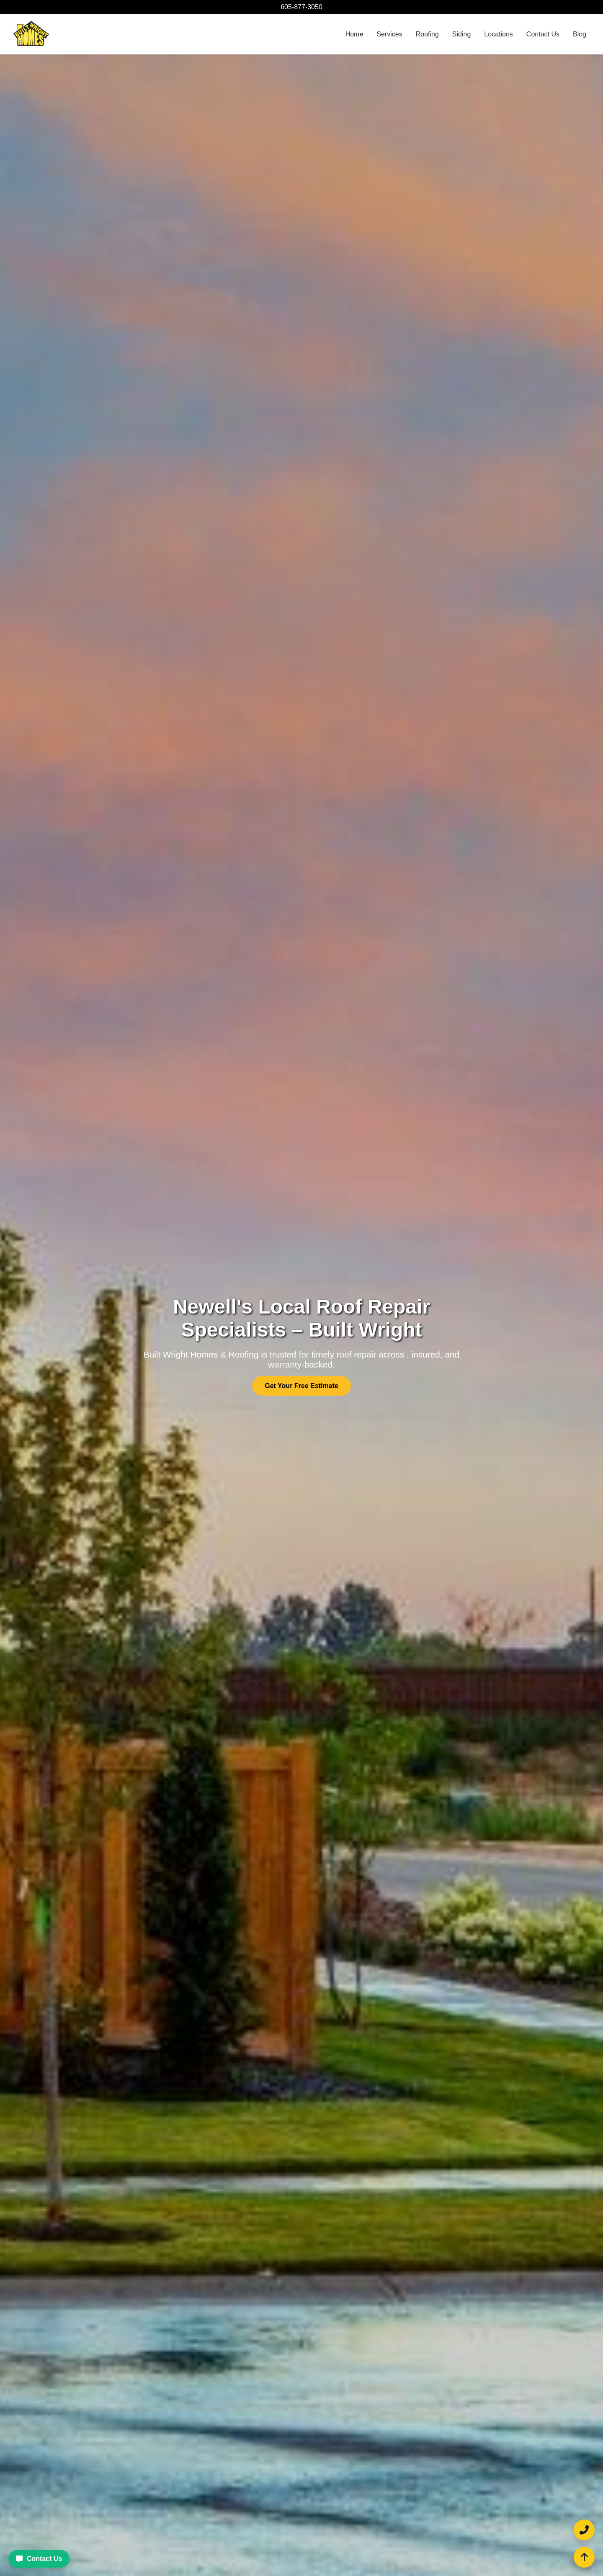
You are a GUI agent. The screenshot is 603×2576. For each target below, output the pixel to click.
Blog (579, 34)
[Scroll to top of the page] (584, 2557)
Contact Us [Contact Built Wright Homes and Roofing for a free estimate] (39, 2558)
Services (389, 34)
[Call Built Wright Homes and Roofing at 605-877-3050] (584, 2529)
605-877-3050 (301, 6)
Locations (498, 34)
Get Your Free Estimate (301, 1385)
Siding (461, 34)
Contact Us (542, 34)
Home (354, 34)
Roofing (427, 34)
